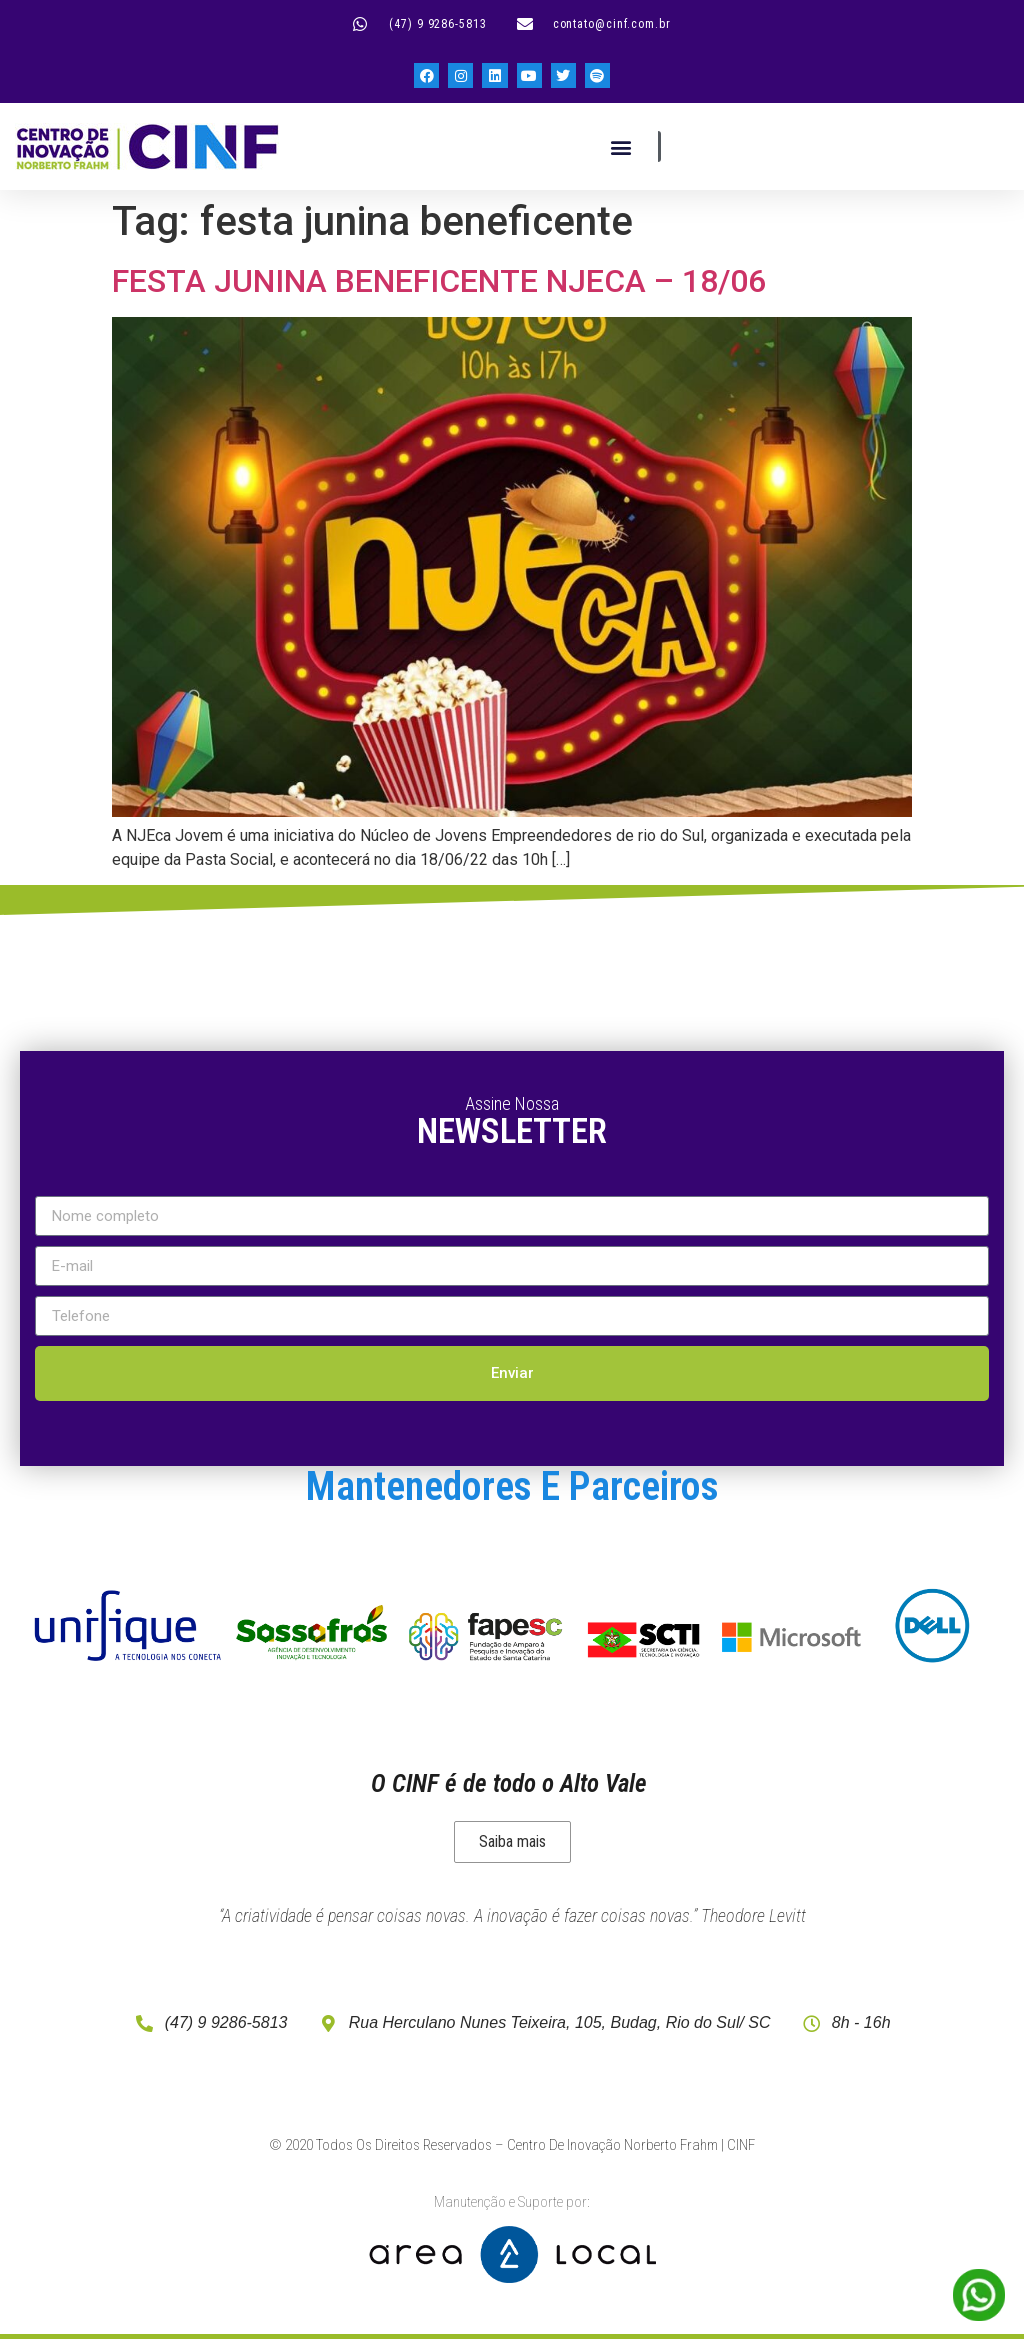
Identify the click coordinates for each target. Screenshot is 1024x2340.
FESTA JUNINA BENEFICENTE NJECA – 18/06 (439, 281)
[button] (620, 146)
